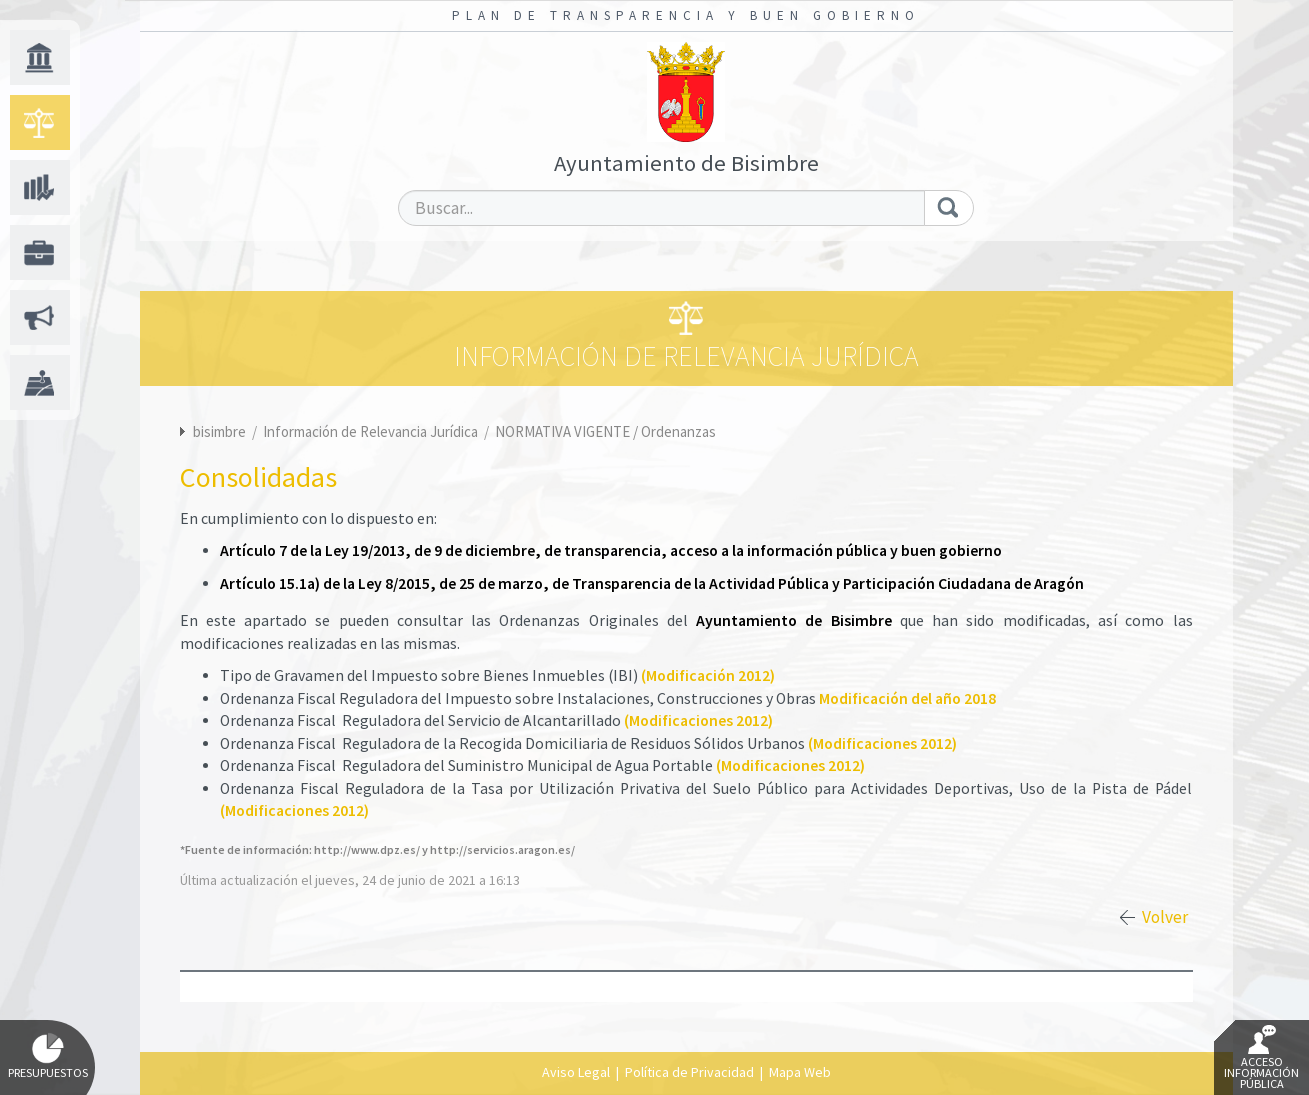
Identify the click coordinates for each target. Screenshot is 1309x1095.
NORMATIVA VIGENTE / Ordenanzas (605, 431)
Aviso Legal (576, 1072)
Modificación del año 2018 (907, 698)
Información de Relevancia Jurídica (372, 431)
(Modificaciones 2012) (698, 720)
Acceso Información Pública (1261, 1058)
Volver (1165, 917)
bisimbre (219, 431)
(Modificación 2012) (708, 675)
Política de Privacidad (689, 1072)
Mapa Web (800, 1072)
